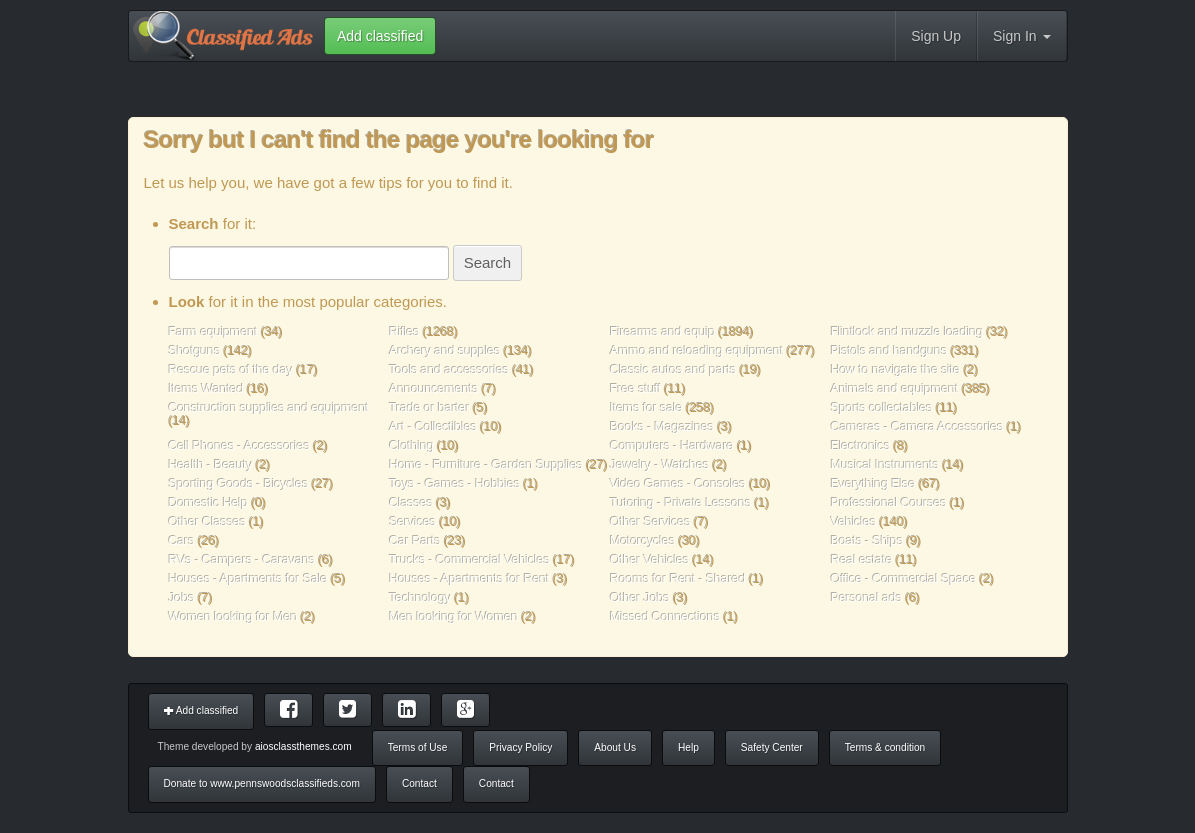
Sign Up (936, 36)
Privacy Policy (520, 747)
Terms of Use (418, 747)
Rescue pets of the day (233, 369)
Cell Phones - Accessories (239, 445)
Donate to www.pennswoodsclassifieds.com (262, 783)
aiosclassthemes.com (303, 746)
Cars (182, 540)
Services (412, 521)
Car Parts (414, 540)
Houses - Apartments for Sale (248, 578)
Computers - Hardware (672, 445)
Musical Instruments (885, 464)
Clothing (411, 445)
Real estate (861, 559)
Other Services (650, 521)
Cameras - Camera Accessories (917, 426)
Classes (411, 502)
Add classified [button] (380, 36)
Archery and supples (444, 350)
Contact (419, 783)
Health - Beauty (211, 464)
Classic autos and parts (673, 369)
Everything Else (873, 483)
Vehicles (853, 521)
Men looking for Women (453, 616)
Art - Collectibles (433, 426)
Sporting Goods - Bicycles (239, 483)
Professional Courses (889, 502)
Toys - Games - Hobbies (454, 483)
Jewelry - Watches (659, 464)
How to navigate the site (895, 369)
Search (488, 262)
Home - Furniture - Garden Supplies (485, 464)
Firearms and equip (662, 331)
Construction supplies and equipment (269, 407)
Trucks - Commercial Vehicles (469, 559)
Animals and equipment (896, 388)
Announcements (433, 388)
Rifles (404, 331)
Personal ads (866, 597)
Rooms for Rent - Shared (678, 578)
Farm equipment (215, 331)
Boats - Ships (867, 540)
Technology (420, 597)
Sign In (1021, 36)
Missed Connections (665, 616)
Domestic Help (208, 502)
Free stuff (635, 388)
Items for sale (648, 407)
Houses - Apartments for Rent (469, 578)
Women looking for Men (233, 616)
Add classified (201, 710)
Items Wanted (208, 388)
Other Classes (207, 521)
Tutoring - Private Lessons (680, 502)
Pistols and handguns (889, 350)
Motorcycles (642, 540)
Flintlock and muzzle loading (909, 331)
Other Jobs (640, 597)
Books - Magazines (662, 426)
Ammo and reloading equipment (698, 350)
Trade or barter (429, 407)
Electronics (860, 445)
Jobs (182, 597)
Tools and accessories (450, 369)
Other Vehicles (649, 559)
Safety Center (772, 747)
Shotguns (196, 350)
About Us (615, 747)
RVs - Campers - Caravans (242, 559)
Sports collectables (882, 407)
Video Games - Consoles (678, 483)
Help (688, 747)
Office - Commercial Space (903, 578)
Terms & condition (885, 747)
